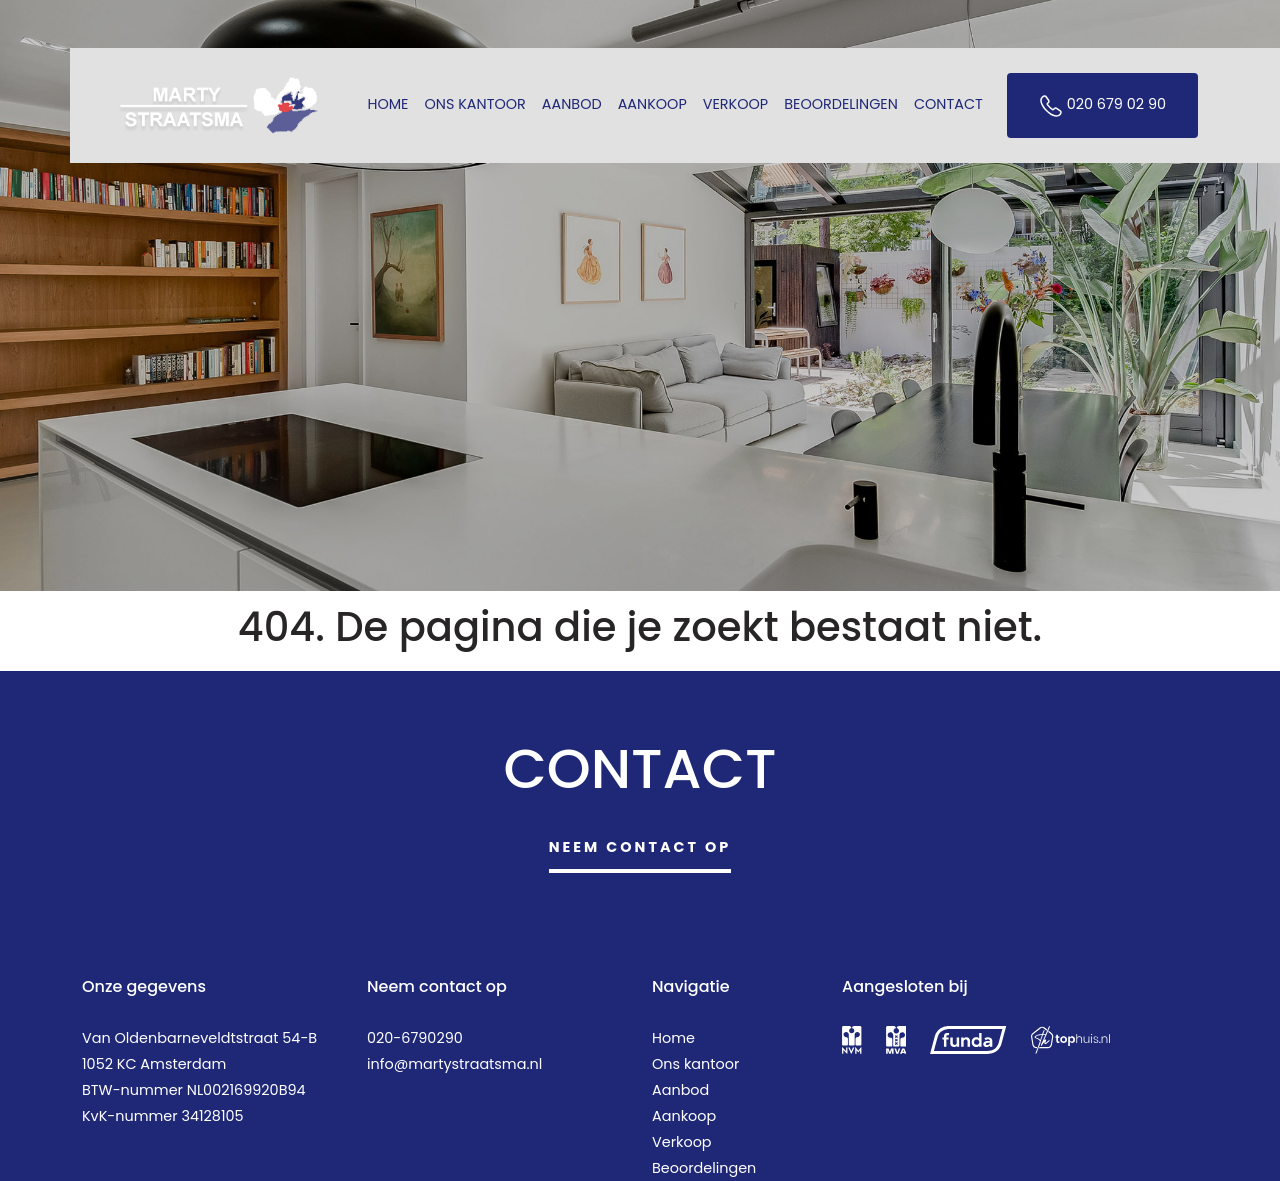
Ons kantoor (475, 104)
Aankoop (652, 104)
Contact (948, 104)
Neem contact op (640, 847)
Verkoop (735, 104)
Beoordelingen (841, 104)
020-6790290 (415, 1038)
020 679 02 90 (1102, 106)
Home (387, 104)
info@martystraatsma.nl (454, 1064)
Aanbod (572, 104)
